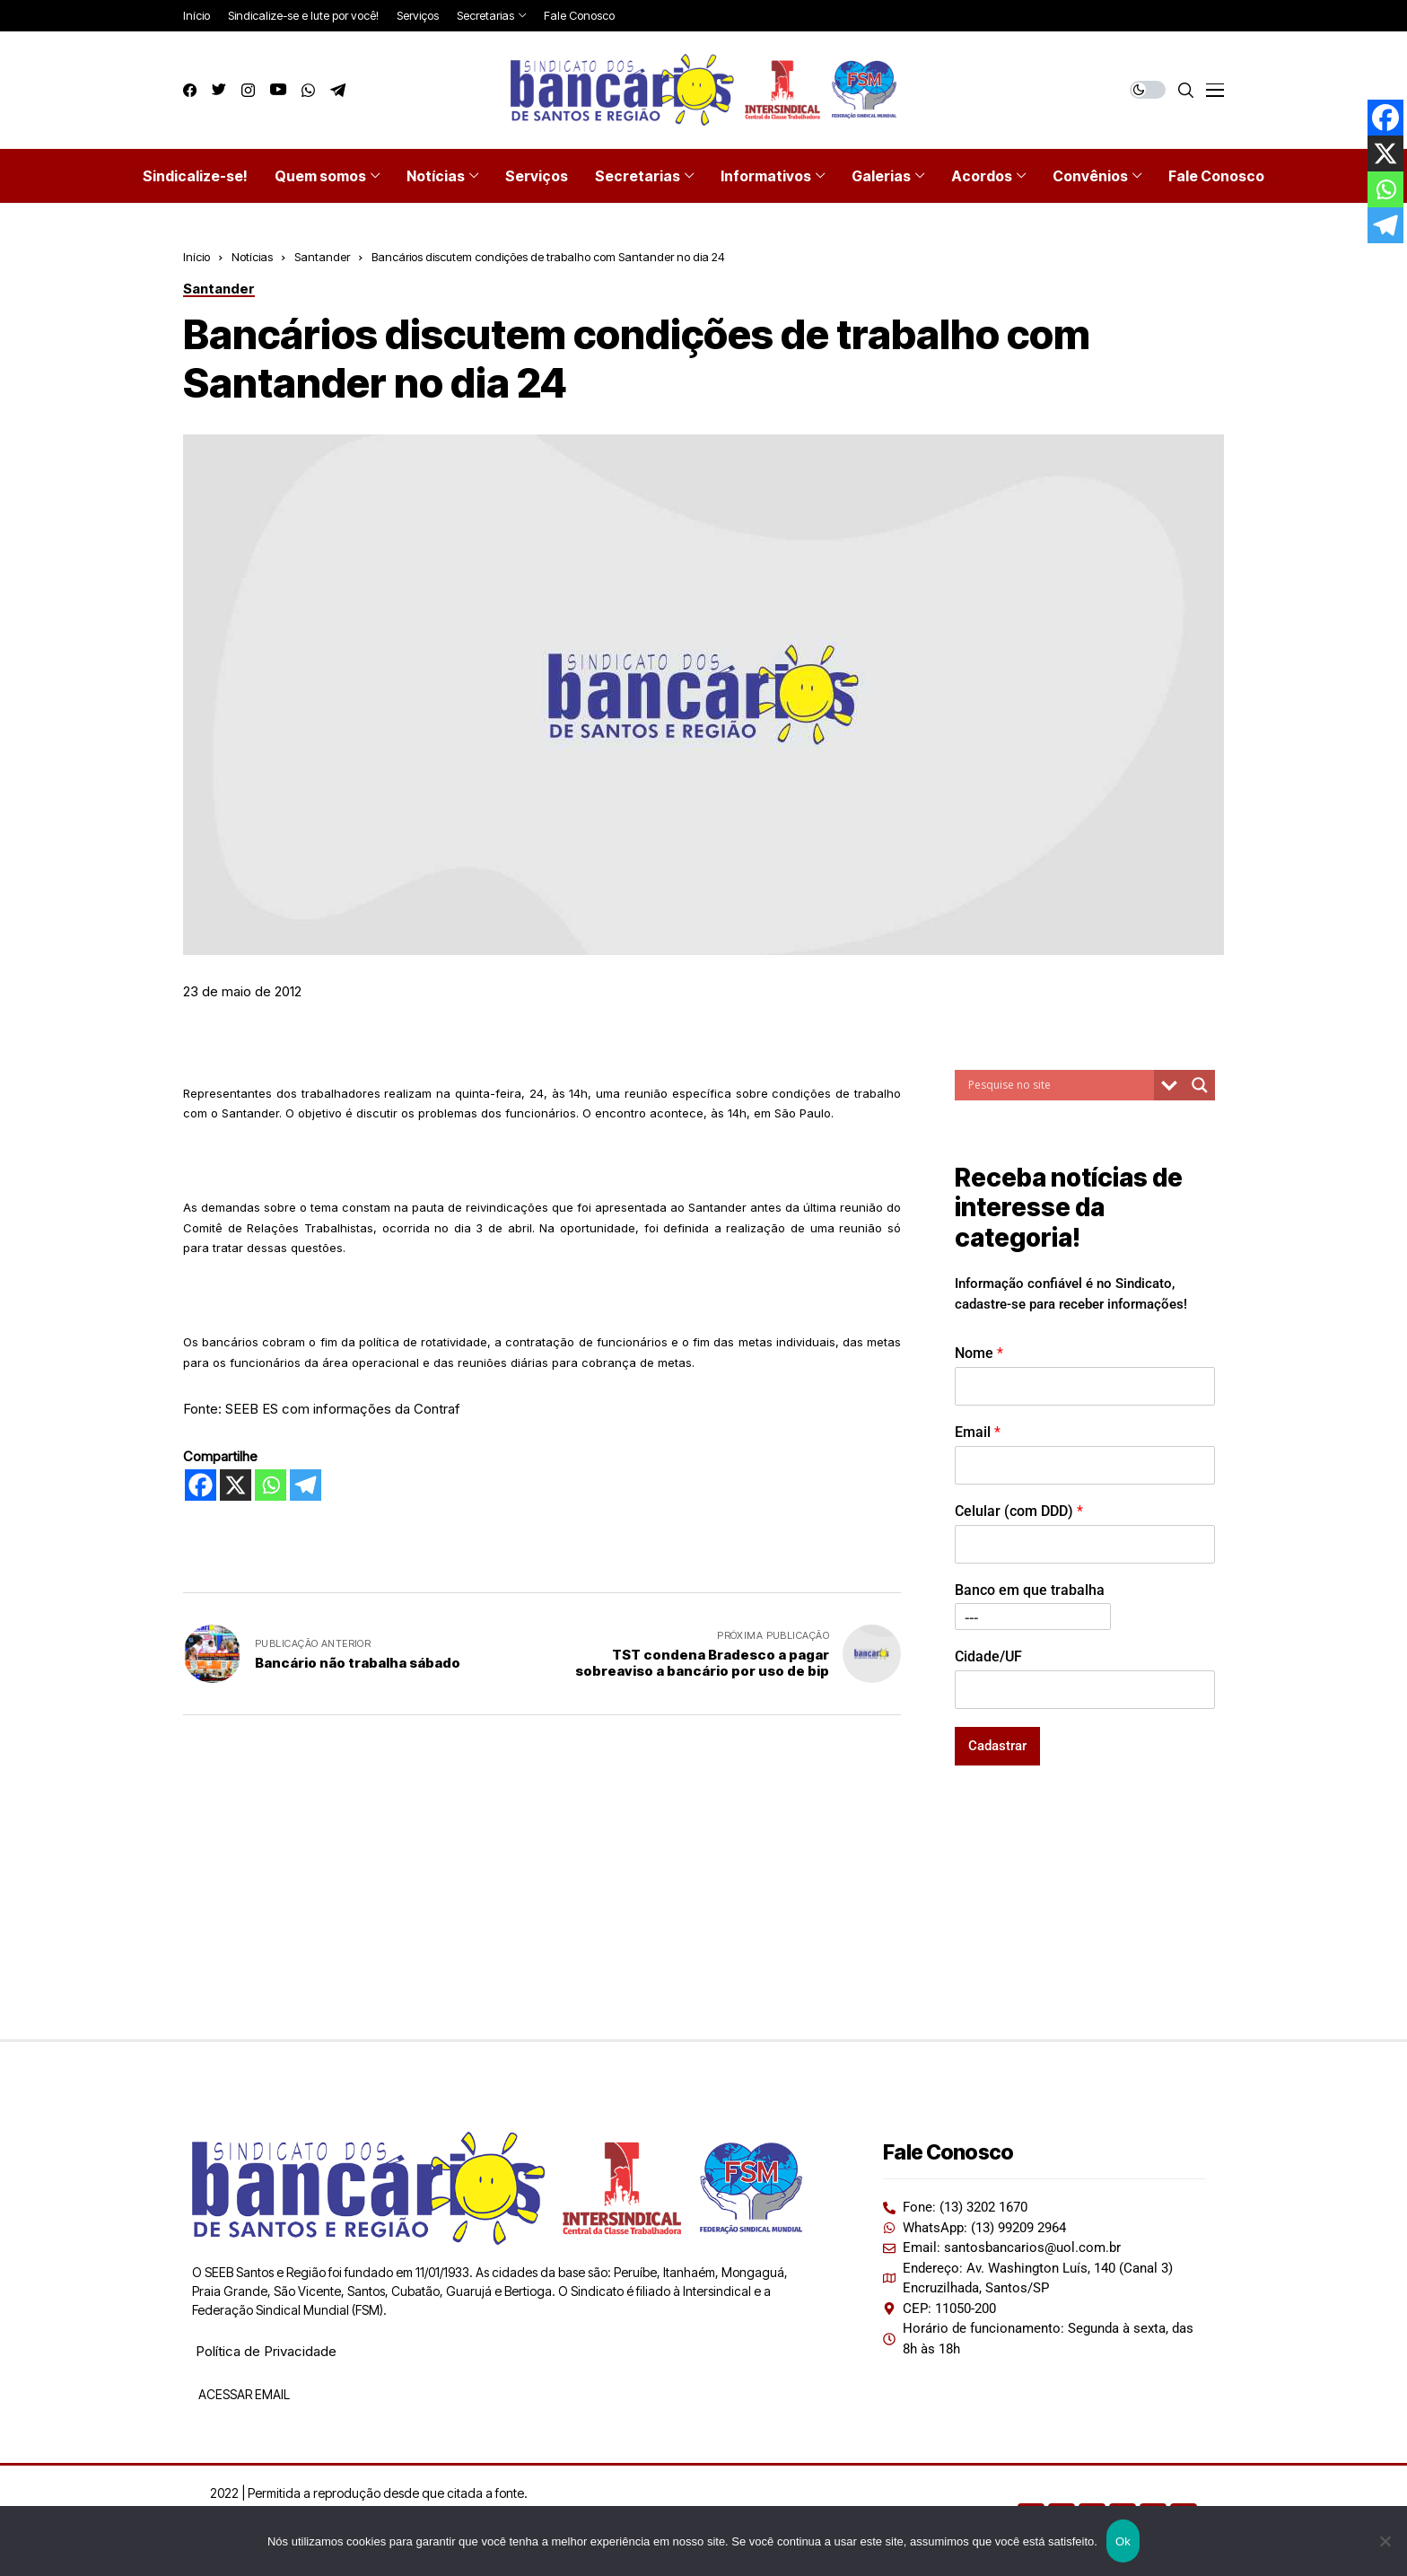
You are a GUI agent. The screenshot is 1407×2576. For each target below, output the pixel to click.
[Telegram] (305, 1485)
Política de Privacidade (266, 2351)
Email (978, 1432)
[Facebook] (200, 1485)
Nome (979, 1353)
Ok (1123, 2541)
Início (196, 257)
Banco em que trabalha (1030, 1590)
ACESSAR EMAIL (243, 2394)
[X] (235, 1485)
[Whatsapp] (270, 1485)
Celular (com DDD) (1019, 1511)
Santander (322, 257)
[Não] (1385, 2541)
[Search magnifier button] (1199, 1085)
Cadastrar (997, 1746)
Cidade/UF (988, 1656)
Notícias (252, 257)
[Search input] (1058, 1085)
